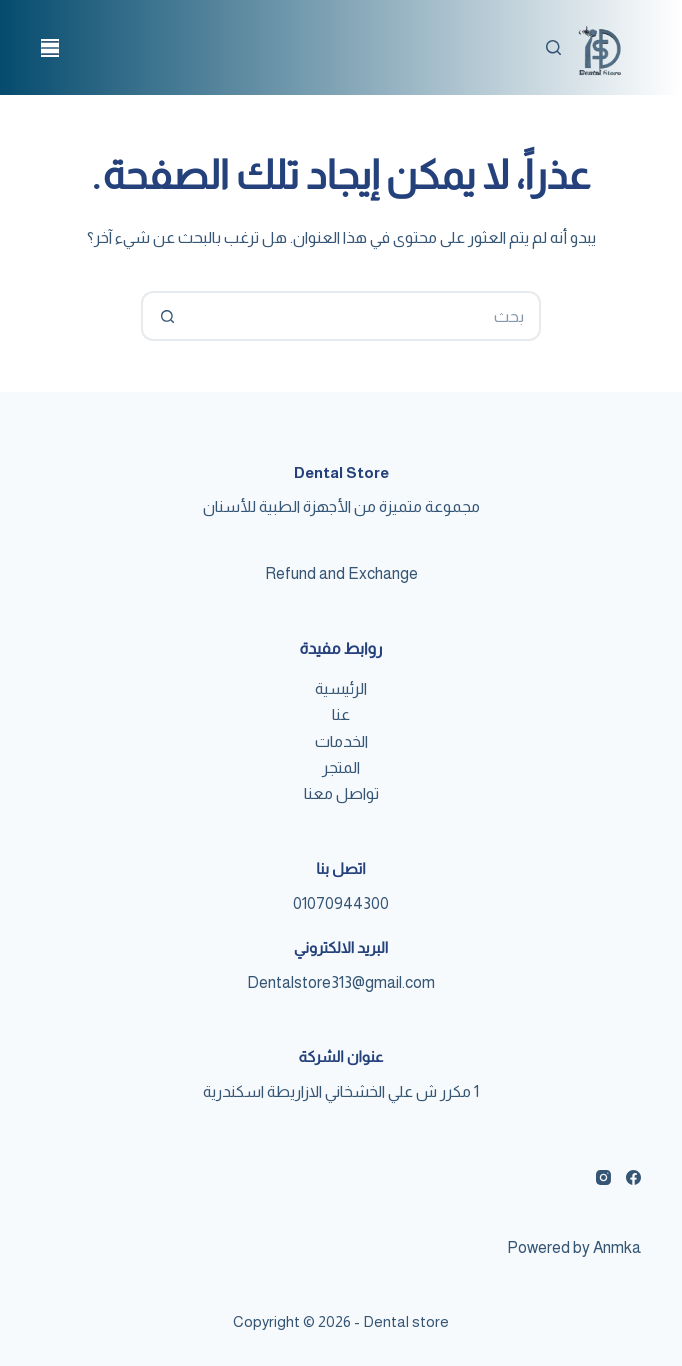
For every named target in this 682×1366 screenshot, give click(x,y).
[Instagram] (603, 1177)
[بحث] (553, 47)
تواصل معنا (341, 793)
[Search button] (166, 316)
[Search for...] (366, 316)
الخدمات (341, 741)
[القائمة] (50, 48)
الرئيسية (341, 688)
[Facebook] (633, 1177)
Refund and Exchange (341, 573)
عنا (341, 714)
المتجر (341, 767)
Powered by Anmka (574, 1247)
